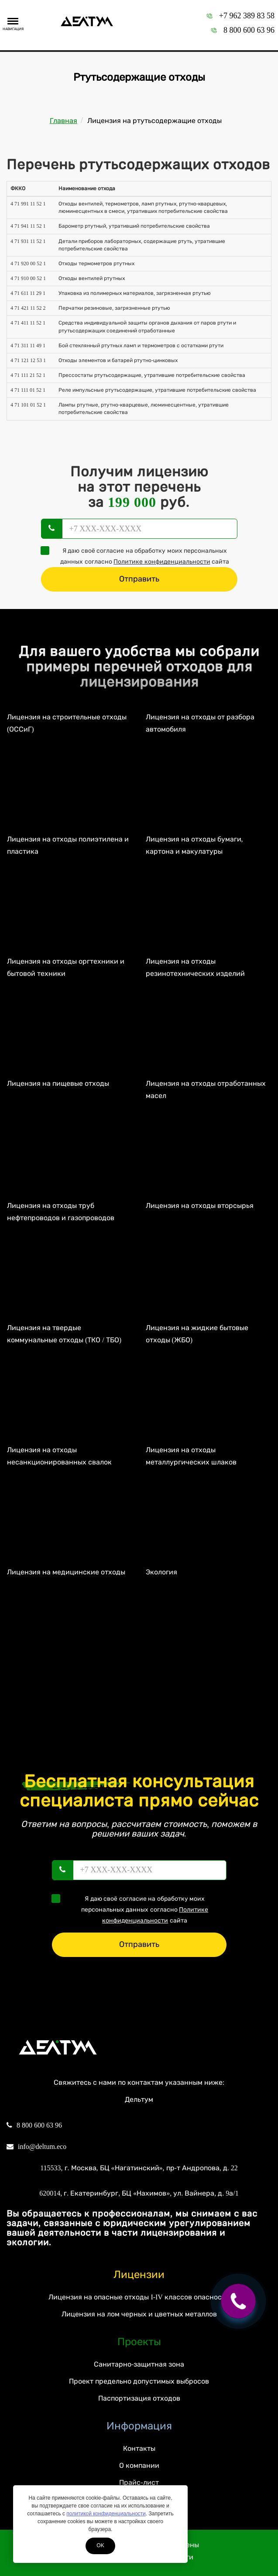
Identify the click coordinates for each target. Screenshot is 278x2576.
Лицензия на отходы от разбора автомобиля (200, 723)
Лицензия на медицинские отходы (66, 1572)
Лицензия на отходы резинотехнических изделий (195, 968)
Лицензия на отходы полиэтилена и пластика (68, 845)
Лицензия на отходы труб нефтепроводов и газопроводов (60, 1212)
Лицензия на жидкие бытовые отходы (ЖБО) (197, 1334)
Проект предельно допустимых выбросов (139, 2381)
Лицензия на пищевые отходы (58, 1083)
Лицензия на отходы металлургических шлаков (191, 1456)
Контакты (139, 2448)
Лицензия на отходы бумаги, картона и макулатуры (194, 845)
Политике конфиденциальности (161, 561)
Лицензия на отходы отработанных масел (206, 1090)
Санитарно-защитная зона (139, 2364)
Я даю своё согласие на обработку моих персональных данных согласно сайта (138, 555)
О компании (139, 2465)
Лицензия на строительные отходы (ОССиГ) (67, 723)
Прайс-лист (138, 2482)
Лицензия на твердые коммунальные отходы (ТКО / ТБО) (64, 1334)
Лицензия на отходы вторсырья (200, 1205)
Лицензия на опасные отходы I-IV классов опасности (138, 2297)
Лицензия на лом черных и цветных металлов (139, 2314)
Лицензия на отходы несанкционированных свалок (59, 1456)
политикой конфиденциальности (105, 2514)
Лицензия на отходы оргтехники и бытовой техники (65, 968)
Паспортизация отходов (139, 2398)
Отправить (139, 579)
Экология (161, 1572)
